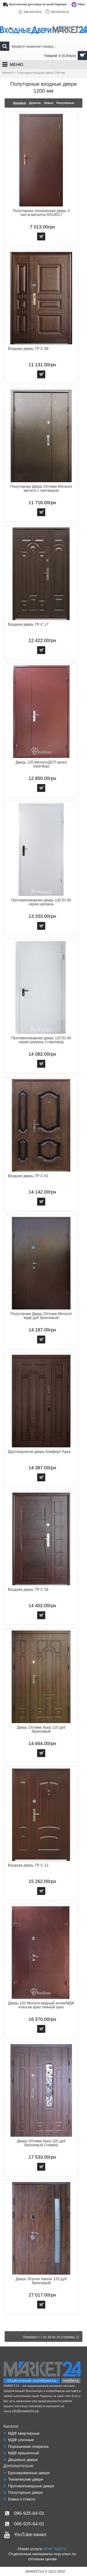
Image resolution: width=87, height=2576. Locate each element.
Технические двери (23, 2479)
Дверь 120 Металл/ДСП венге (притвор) (41, 764)
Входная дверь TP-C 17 (28, 624)
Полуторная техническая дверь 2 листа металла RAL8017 (41, 213)
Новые (48, 103)
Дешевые (19, 103)
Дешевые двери (20, 2460)
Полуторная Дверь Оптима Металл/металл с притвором (41, 488)
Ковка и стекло (19, 2499)
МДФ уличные (18, 2440)
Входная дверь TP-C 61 (28, 1176)
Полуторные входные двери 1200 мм (41, 72)
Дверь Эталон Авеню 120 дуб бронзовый (41, 2281)
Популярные (65, 103)
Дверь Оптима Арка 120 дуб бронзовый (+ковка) (41, 2143)
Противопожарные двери (28, 2486)
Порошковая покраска (25, 2446)
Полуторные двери (23, 2492)
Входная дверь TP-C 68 (28, 349)
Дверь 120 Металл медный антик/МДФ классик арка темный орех (41, 2005)
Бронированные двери (26, 2473)
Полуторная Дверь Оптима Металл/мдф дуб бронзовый (41, 1316)
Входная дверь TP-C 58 (28, 1589)
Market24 (8, 72)
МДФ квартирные (21, 2433)
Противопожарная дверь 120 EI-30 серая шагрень (41, 902)
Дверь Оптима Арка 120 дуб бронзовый (41, 1729)
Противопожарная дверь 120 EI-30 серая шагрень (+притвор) (41, 1040)
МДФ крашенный (21, 2453)
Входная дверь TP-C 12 (28, 1865)
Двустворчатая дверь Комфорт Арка (39, 1452)
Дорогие (35, 103)
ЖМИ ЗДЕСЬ (55, 2549)
